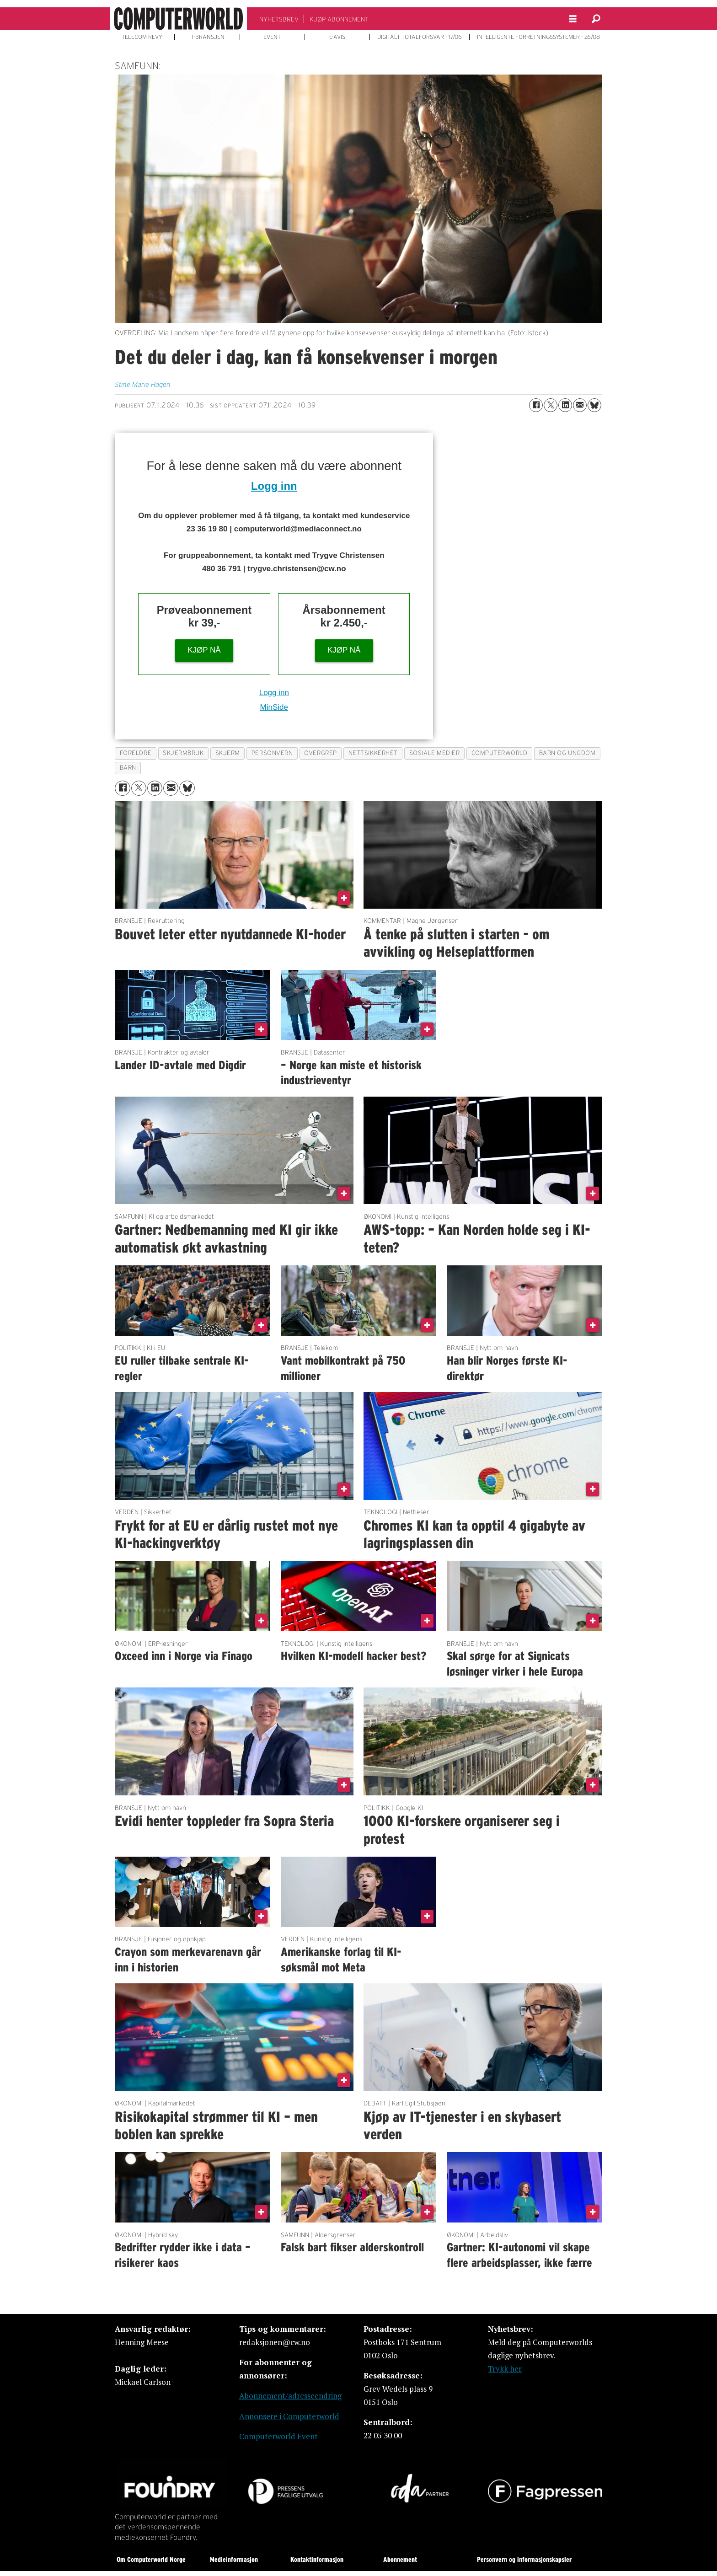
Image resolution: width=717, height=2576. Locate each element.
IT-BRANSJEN (207, 37)
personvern (272, 753)
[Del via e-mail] (580, 405)
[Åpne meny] (573, 19)
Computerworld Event (278, 2436)
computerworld (499, 753)
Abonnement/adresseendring (290, 2395)
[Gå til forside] (178, 18)
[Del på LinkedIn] (565, 405)
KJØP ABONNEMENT (339, 19)
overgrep (320, 753)
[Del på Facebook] (536, 405)
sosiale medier (434, 753)
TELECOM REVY (142, 37)
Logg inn (274, 486)
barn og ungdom (567, 753)
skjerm (227, 753)
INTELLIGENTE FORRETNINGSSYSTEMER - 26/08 (538, 37)
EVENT (272, 37)
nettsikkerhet (373, 753)
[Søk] (595, 18)
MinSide (274, 707)
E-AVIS (337, 37)
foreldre (135, 753)
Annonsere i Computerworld (289, 2416)
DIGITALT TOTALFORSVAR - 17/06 (419, 37)
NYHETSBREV (279, 19)
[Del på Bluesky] (594, 405)
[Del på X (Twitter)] (550, 405)
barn (128, 767)
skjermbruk (183, 753)
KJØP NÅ (203, 650)
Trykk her (505, 2368)
